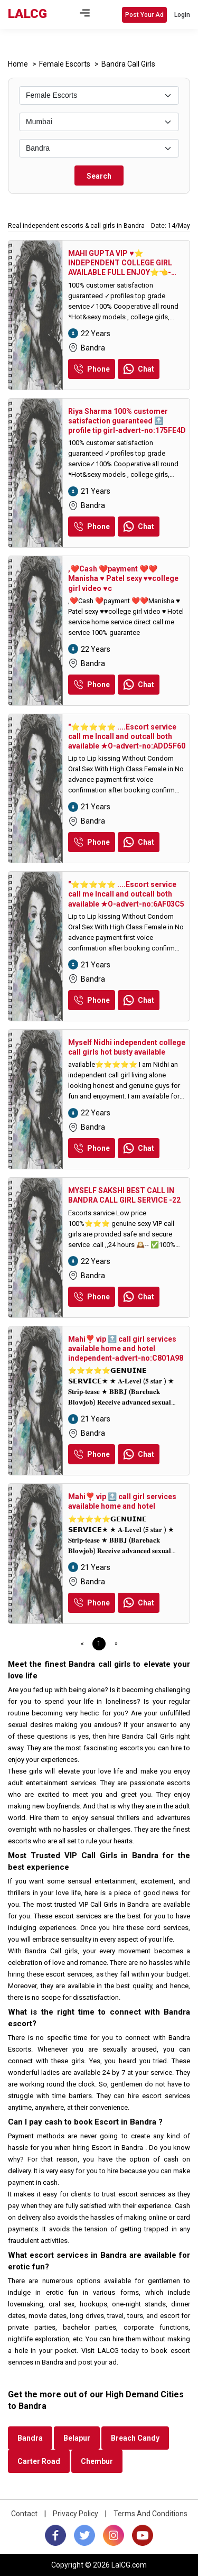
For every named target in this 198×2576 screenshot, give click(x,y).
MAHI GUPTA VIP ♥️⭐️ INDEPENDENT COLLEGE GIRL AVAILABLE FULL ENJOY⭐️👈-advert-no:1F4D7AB (120, 263)
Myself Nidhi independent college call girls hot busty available (126, 1047)
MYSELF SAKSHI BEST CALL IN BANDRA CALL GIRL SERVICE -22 (124, 1195)
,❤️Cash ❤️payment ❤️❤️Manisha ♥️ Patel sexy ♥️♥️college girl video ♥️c (123, 578)
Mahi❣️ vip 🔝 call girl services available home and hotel (122, 1501)
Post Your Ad (144, 15)
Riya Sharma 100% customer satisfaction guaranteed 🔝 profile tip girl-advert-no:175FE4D (127, 421)
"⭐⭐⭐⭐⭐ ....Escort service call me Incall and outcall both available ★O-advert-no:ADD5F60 (126, 736)
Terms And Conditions (150, 2513)
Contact (24, 2513)
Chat (138, 369)
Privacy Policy (75, 2513)
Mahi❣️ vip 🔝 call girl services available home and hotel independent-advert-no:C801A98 (125, 1348)
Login (182, 15)
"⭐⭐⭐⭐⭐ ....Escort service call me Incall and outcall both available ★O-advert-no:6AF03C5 (126, 894)
